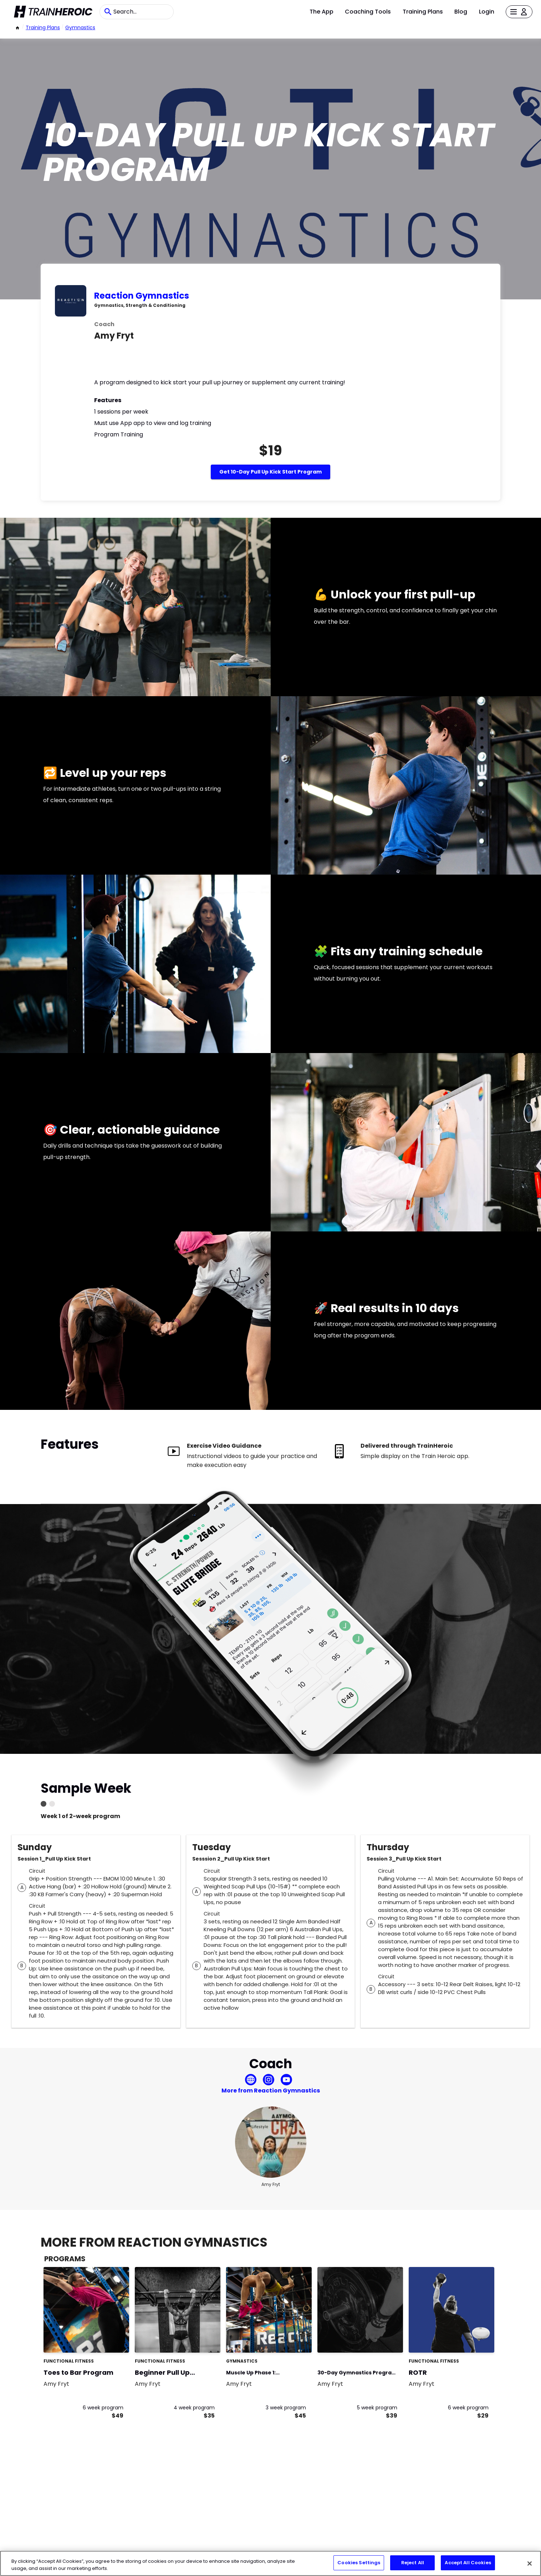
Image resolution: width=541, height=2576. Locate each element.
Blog (460, 11)
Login (486, 11)
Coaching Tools (368, 11)
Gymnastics (80, 27)
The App (321, 11)
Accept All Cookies (468, 2562)
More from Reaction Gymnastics (270, 2090)
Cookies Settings (358, 2562)
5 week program (377, 2407)
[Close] (529, 2563)
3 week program (286, 2407)
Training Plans (423, 11)
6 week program (103, 2407)
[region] (270, 2563)
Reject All (412, 2562)
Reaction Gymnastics (141, 296)
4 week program (194, 2407)
